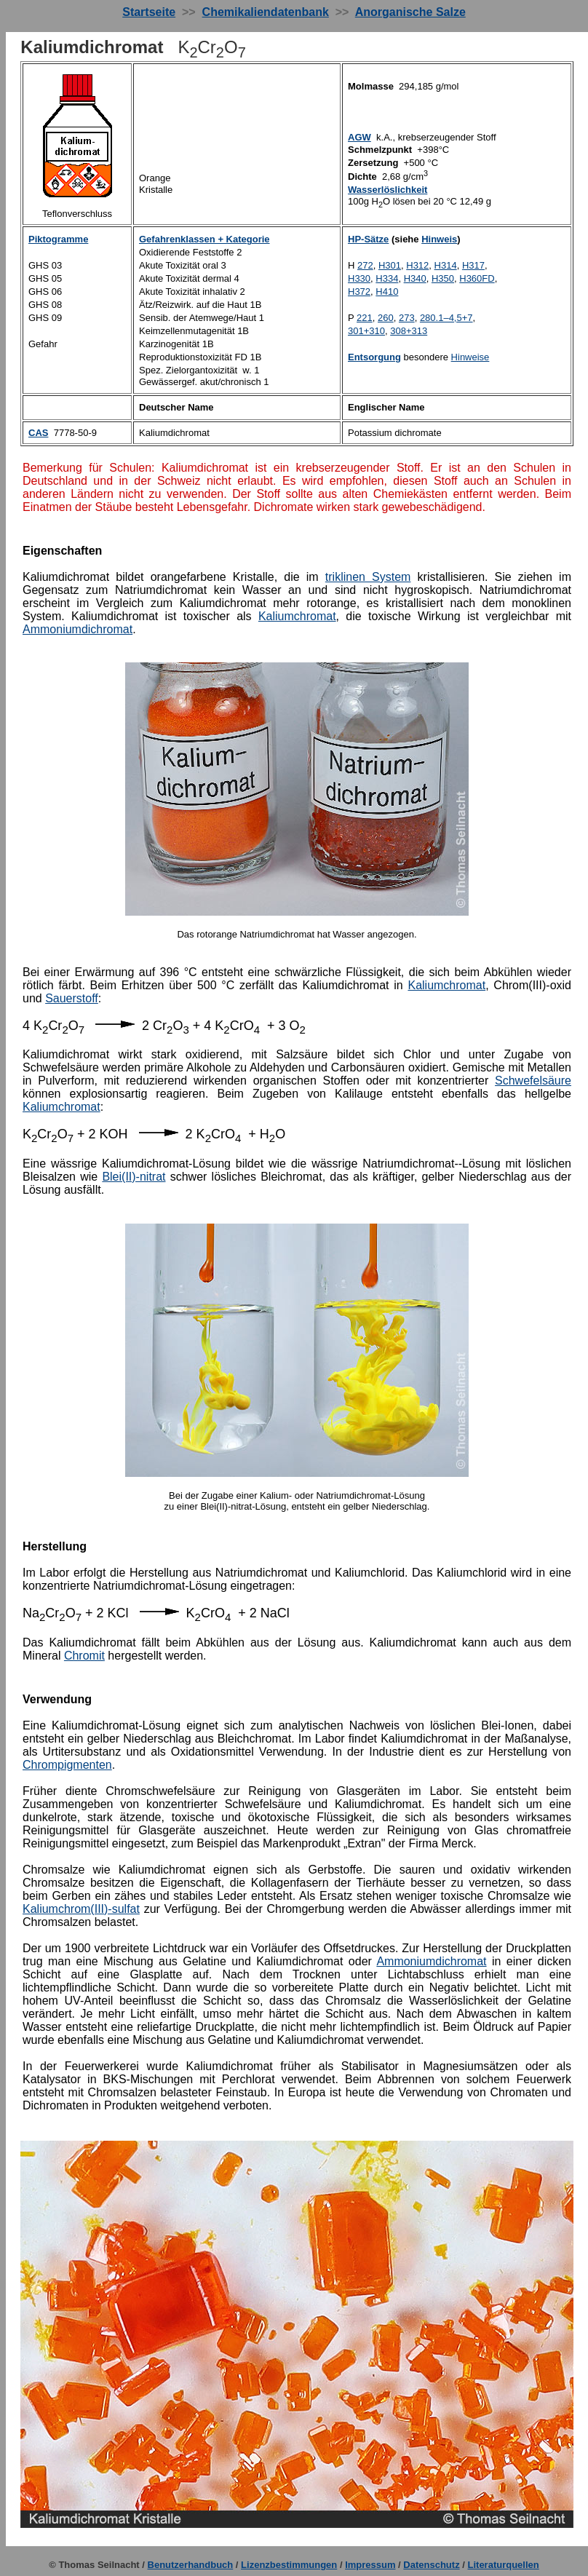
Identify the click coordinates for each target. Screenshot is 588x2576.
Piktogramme (58, 239)
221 (365, 317)
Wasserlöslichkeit (387, 189)
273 (407, 317)
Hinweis (439, 239)
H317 (473, 265)
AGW (359, 137)
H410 (387, 291)
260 (386, 317)
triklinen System (368, 577)
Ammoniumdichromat (77, 629)
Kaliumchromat (297, 616)
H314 (445, 265)
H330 (359, 278)
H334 (387, 278)
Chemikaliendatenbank (265, 12)
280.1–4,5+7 (446, 317)
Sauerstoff (71, 998)
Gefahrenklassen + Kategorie (204, 239)
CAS (38, 432)
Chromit (84, 1655)
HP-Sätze (368, 239)
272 (365, 265)
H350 (443, 278)
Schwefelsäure (533, 1080)
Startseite (148, 12)
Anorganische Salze (410, 12)
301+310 (366, 330)
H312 (417, 265)
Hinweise (470, 357)
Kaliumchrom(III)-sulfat (81, 1909)
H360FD (476, 278)
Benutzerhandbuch (191, 2564)
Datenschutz (431, 2564)
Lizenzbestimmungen (289, 2564)
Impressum (370, 2564)
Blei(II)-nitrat (133, 1176)
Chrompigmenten (67, 1765)
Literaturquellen (503, 2564)
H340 (415, 278)
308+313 (408, 330)
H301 (389, 265)
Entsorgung (374, 357)
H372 (359, 291)
